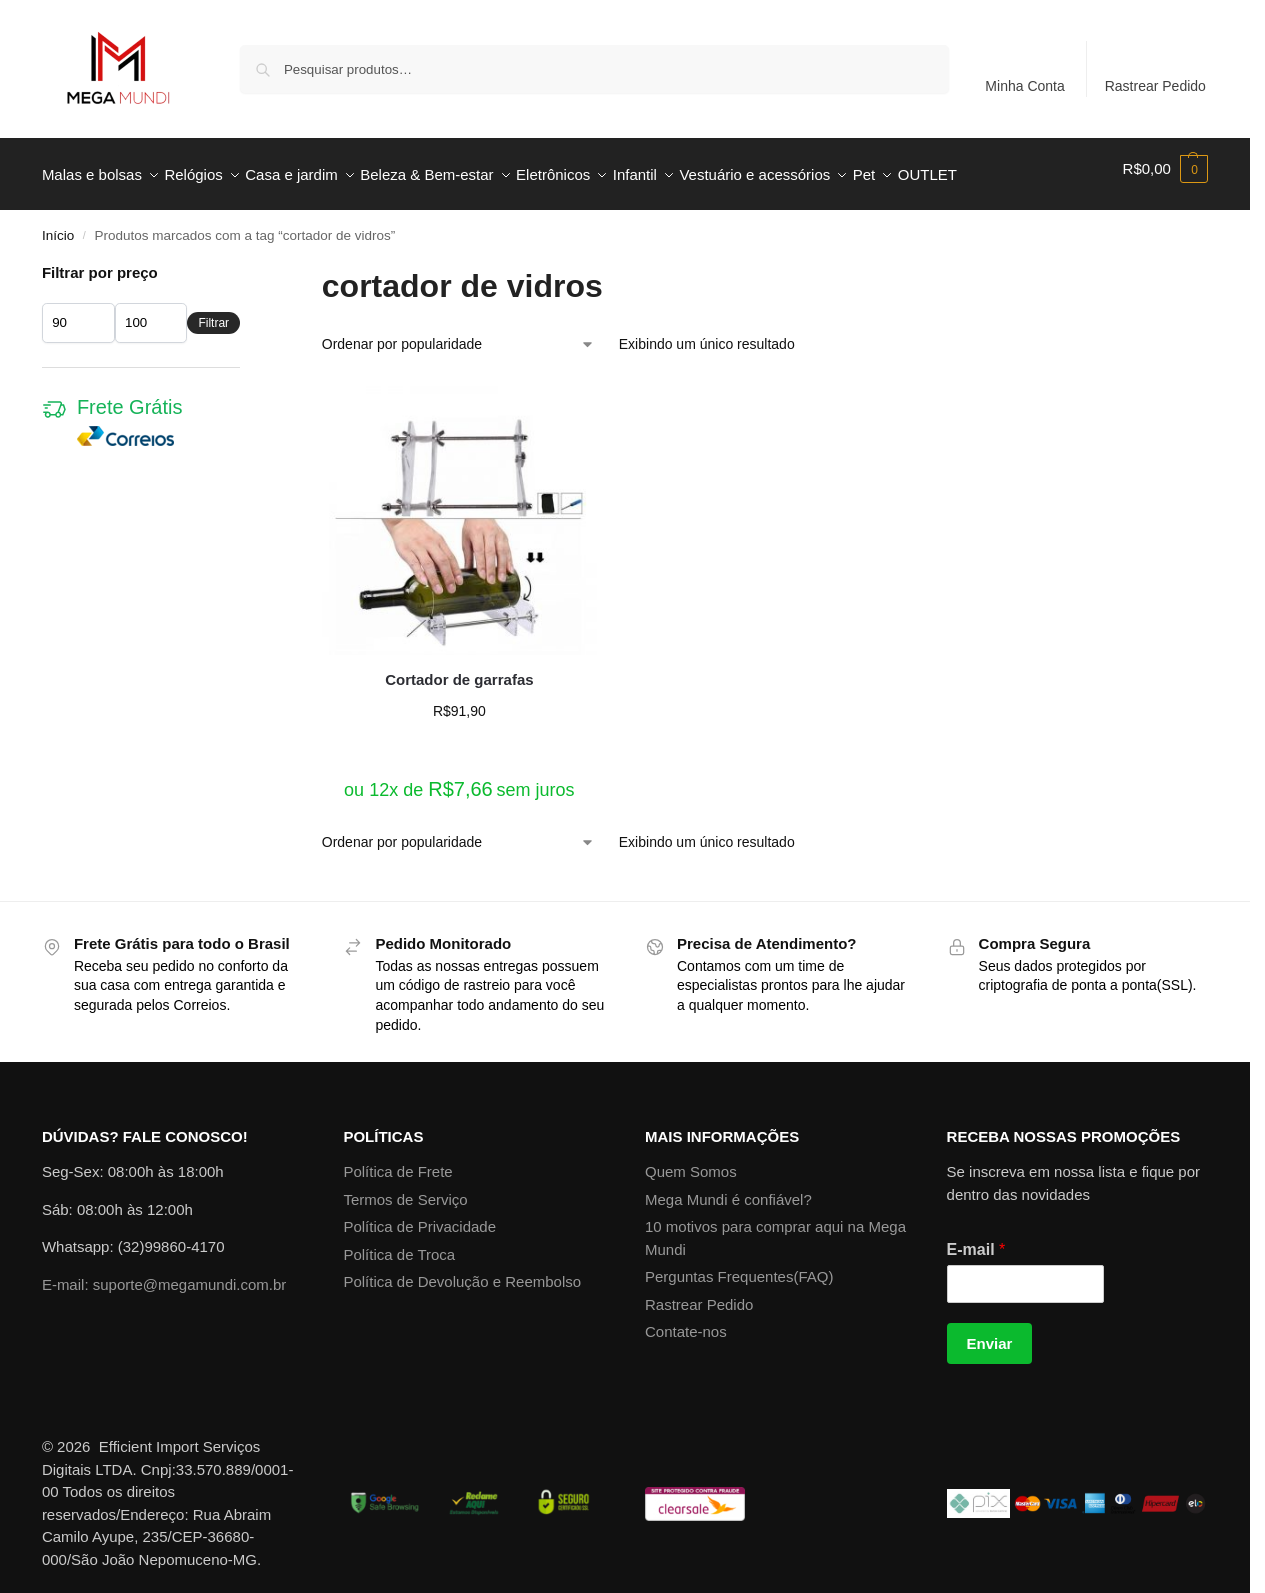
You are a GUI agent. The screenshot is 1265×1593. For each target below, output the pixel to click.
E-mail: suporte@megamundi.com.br (164, 1273)
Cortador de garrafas (459, 667)
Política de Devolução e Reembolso (462, 1270)
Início (58, 224)
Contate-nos (686, 1320)
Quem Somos (691, 1160)
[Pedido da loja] (458, 333)
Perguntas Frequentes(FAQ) (739, 1265)
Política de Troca (399, 1243)
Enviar (990, 1332)
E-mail (976, 1238)
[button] (1166, 169)
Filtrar (213, 312)
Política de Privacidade (419, 1215)
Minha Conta (1024, 86)
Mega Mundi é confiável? (728, 1188)
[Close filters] (246, 263)
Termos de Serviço (405, 1188)
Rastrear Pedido (1155, 86)
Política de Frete (397, 1160)
